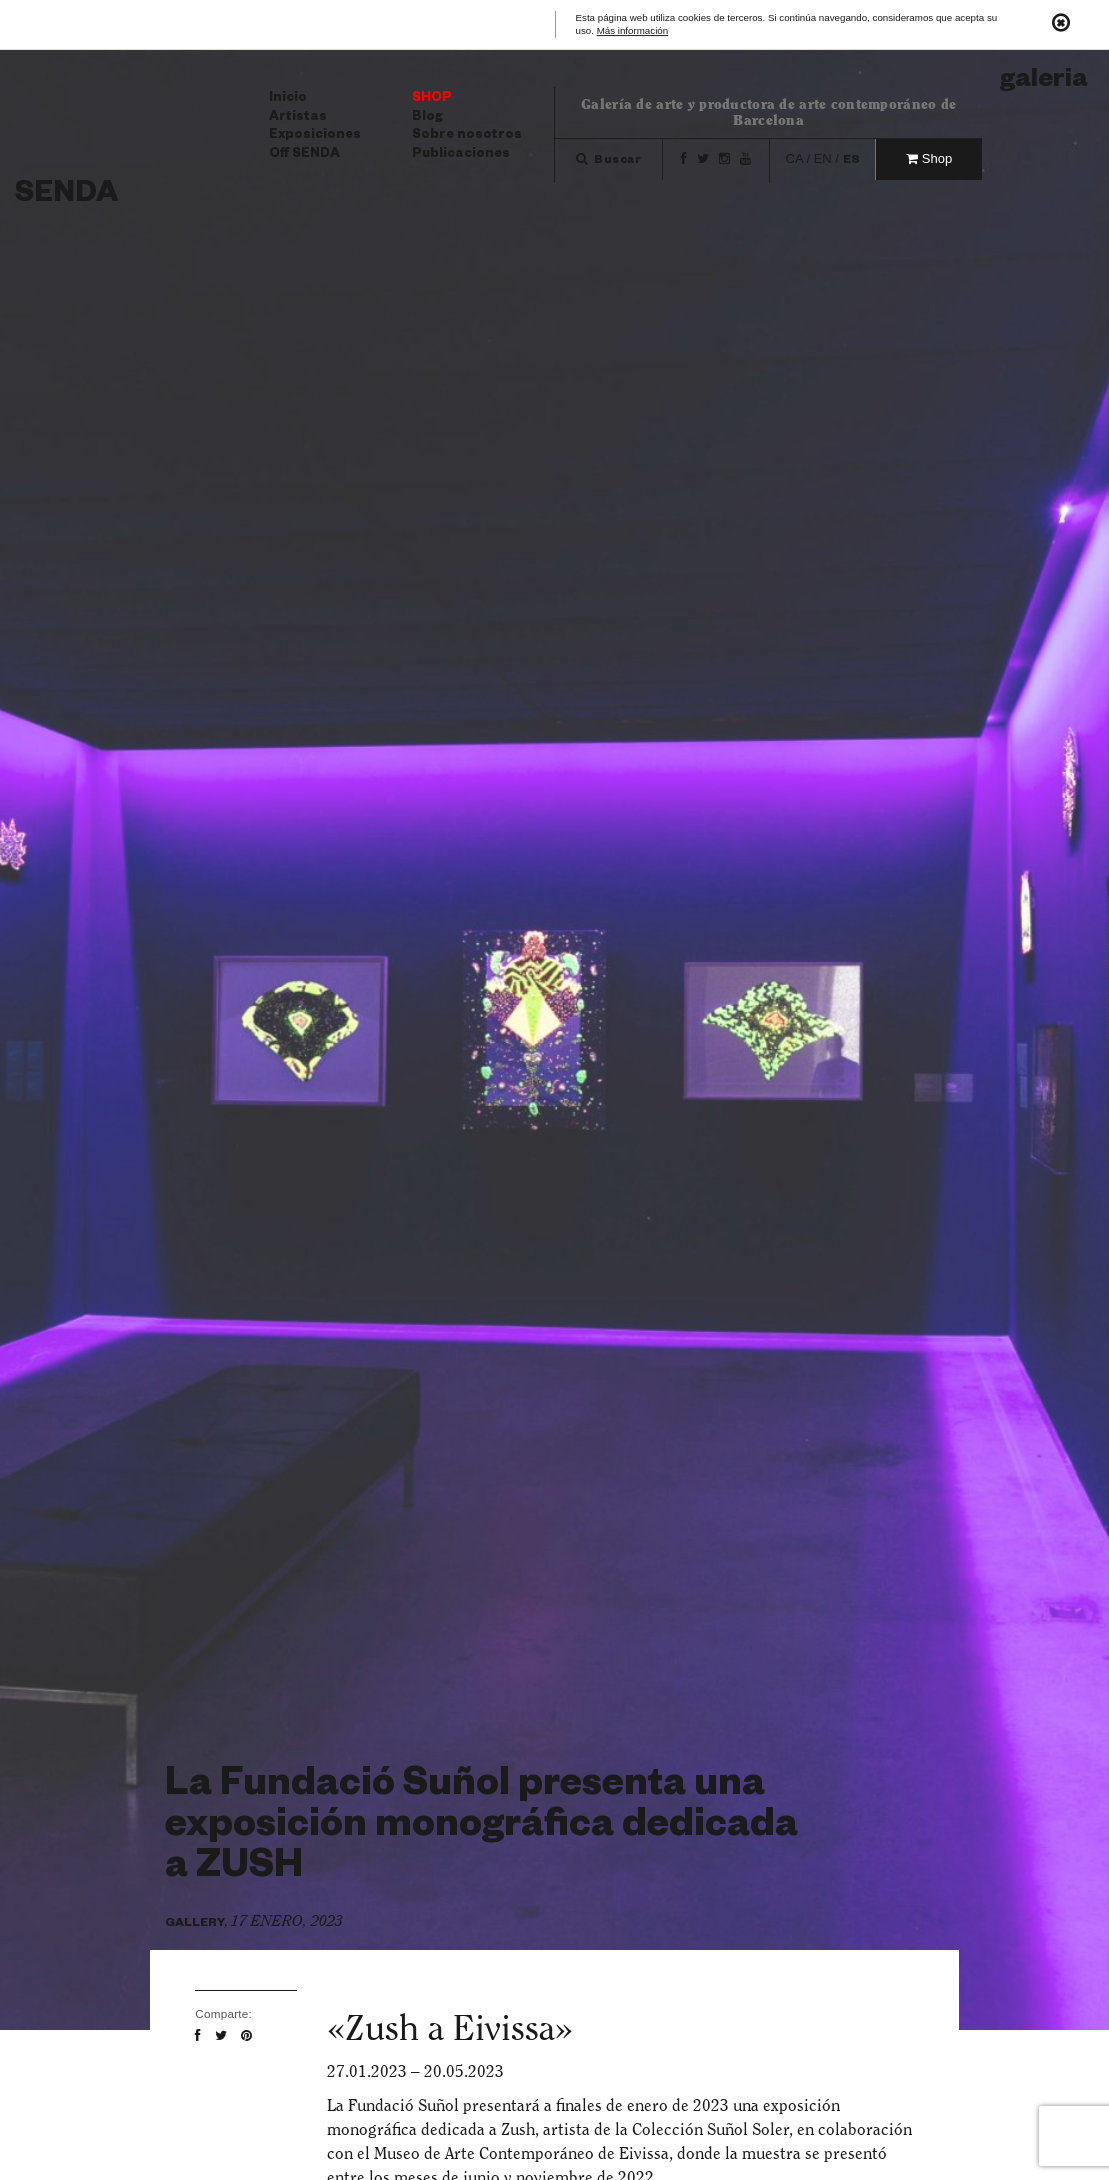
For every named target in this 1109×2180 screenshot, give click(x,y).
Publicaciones (461, 155)
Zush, (520, 2129)
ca (794, 158)
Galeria (1044, 82)
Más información (633, 31)
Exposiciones (315, 136)
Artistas (298, 118)
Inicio (288, 99)
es (851, 161)
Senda (66, 197)
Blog (427, 118)
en (823, 158)
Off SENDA (304, 155)
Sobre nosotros (467, 136)
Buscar (608, 161)
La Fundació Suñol (393, 2105)
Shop (432, 99)
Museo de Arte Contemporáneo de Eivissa (521, 2153)
